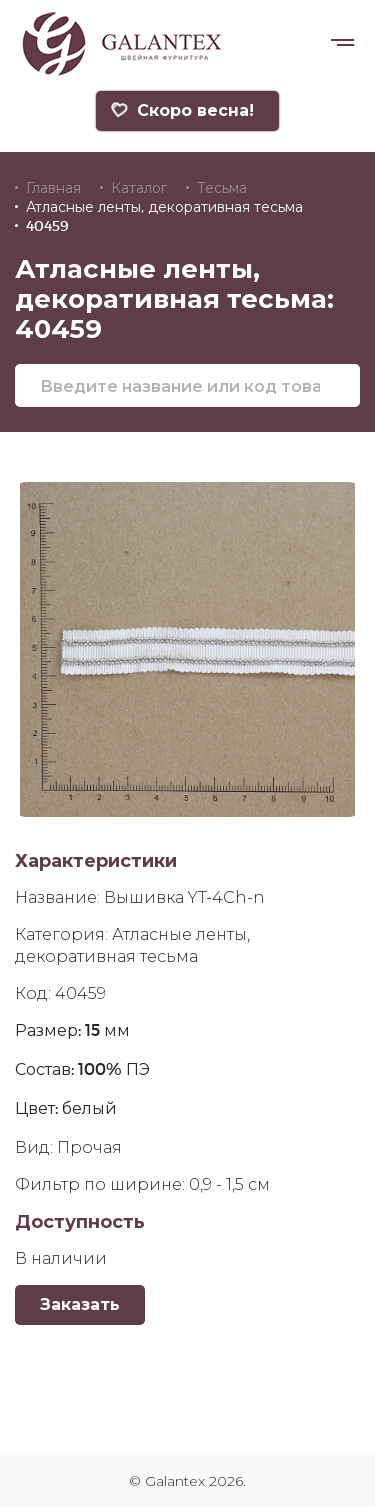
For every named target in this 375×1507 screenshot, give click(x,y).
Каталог (139, 188)
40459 (47, 226)
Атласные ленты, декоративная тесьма (164, 207)
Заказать (80, 1304)
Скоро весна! (182, 110)
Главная (53, 188)
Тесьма (222, 188)
